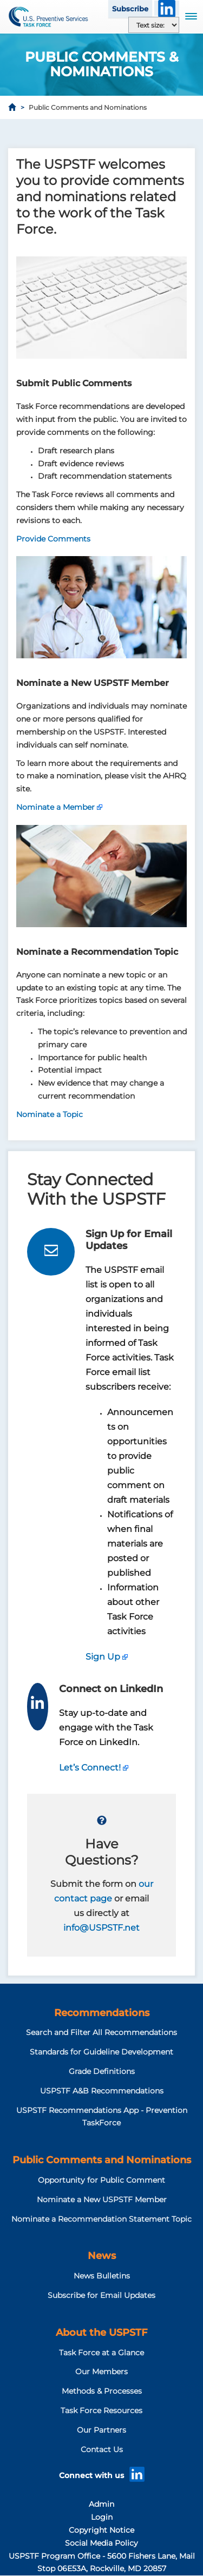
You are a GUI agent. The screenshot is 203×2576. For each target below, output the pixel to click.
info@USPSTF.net (101, 1928)
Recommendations (101, 2013)
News (102, 2256)
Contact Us (102, 2449)
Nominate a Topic (49, 1114)
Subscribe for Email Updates (101, 2295)
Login (102, 2517)
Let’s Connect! (90, 1767)
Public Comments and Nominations (101, 2160)
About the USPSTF (101, 2333)
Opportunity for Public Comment (101, 2180)
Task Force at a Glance (101, 2352)
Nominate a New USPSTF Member (102, 2199)
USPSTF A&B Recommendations (101, 2091)
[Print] (187, 135)
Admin (101, 2504)
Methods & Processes (102, 2391)
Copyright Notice (101, 2530)
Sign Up (103, 1657)
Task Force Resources (101, 2410)
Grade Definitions (102, 2071)
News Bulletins (102, 2276)
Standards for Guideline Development (101, 2052)
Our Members (101, 2371)
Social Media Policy (101, 2543)
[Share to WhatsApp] (157, 135)
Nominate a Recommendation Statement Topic (101, 2219)
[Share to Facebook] (126, 135)
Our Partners (101, 2430)
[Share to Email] (172, 135)
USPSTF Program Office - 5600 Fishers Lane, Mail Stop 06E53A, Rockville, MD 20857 (102, 2562)
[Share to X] (141, 135)
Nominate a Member (55, 807)
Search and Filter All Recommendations (101, 2032)
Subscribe (130, 8)
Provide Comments (53, 539)
